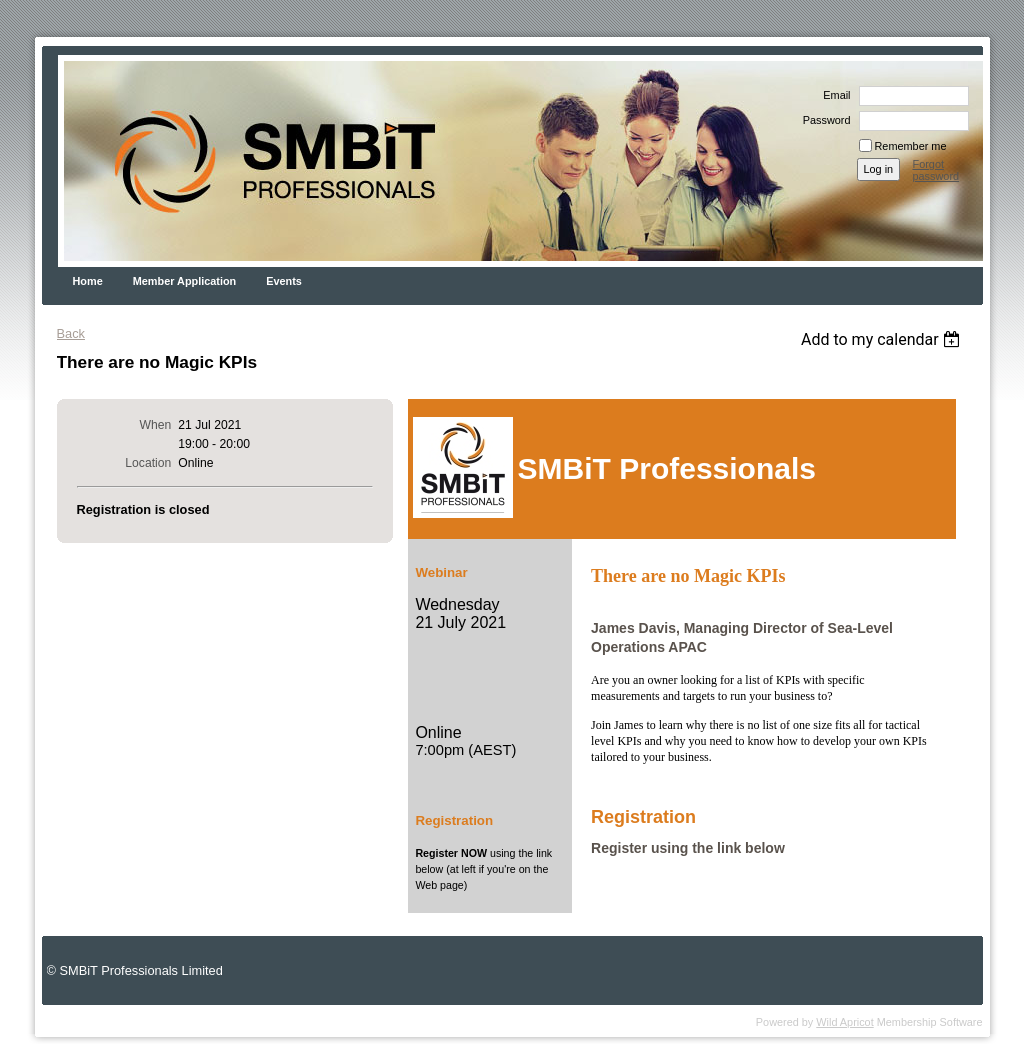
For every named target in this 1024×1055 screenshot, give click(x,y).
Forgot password (936, 170)
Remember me (911, 146)
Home (88, 281)
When (156, 425)
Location (148, 463)
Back (71, 333)
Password (823, 120)
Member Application (185, 281)
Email (833, 95)
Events (284, 281)
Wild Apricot (844, 1022)
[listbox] (883, 339)
